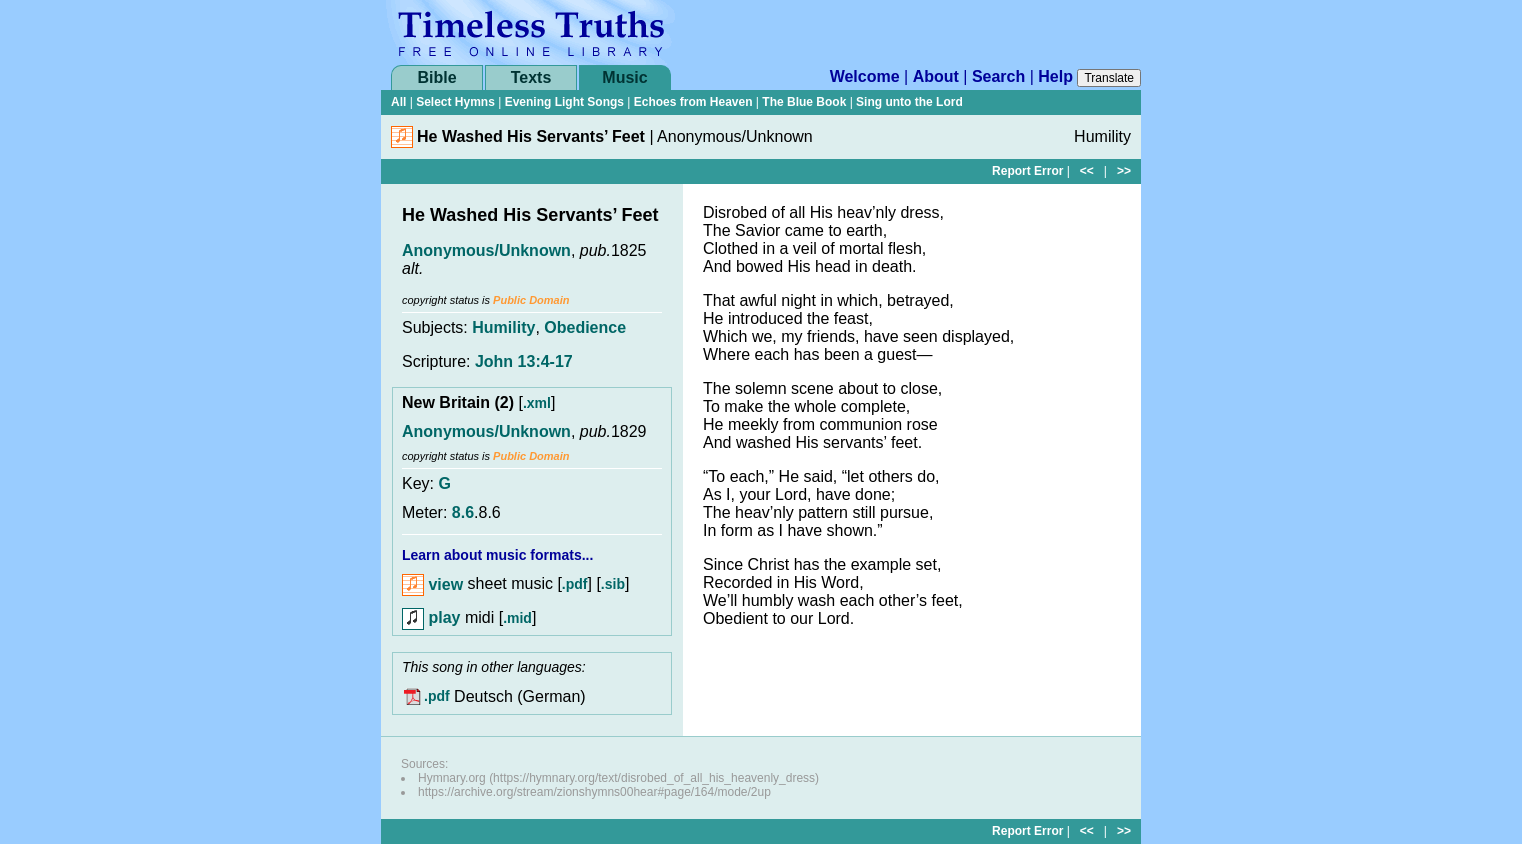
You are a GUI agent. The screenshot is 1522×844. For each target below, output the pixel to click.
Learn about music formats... (497, 555)
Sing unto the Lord (909, 102)
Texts (531, 77)
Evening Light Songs (564, 102)
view (432, 584)
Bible (436, 77)
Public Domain (531, 300)
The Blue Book (804, 102)
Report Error (1027, 171)
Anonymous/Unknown (486, 250)
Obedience (585, 327)
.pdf (575, 585)
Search (998, 76)
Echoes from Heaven (693, 102)
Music (624, 77)
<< (1087, 171)
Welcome (865, 76)
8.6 (463, 512)
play (431, 617)
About (936, 76)
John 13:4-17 (524, 361)
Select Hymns (455, 102)
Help (1055, 76)
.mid (517, 618)
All (398, 102)
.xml (537, 403)
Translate (1109, 78)
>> (1124, 171)
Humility (503, 327)
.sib (613, 585)
